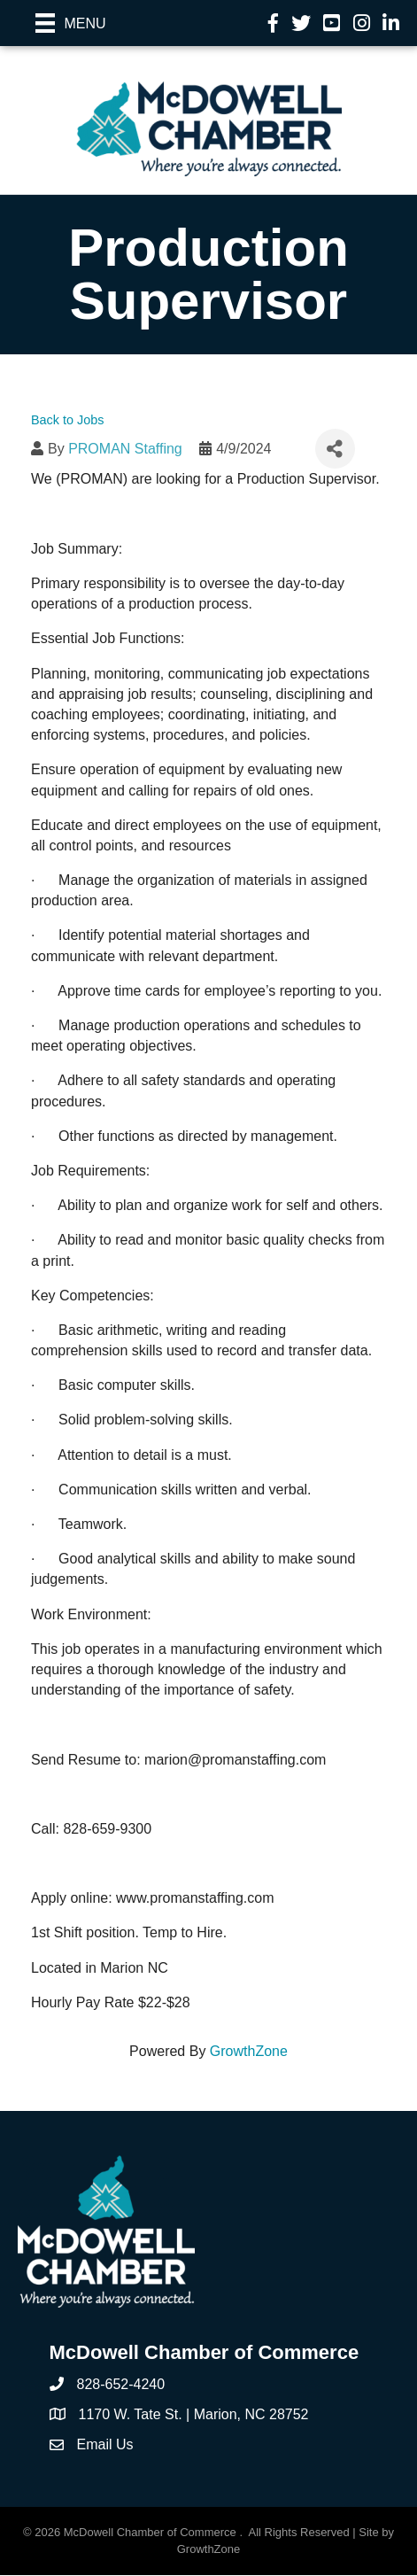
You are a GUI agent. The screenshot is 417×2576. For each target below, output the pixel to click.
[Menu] (71, 23)
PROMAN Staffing (125, 448)
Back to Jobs (67, 420)
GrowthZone (249, 2051)
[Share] (335, 449)
